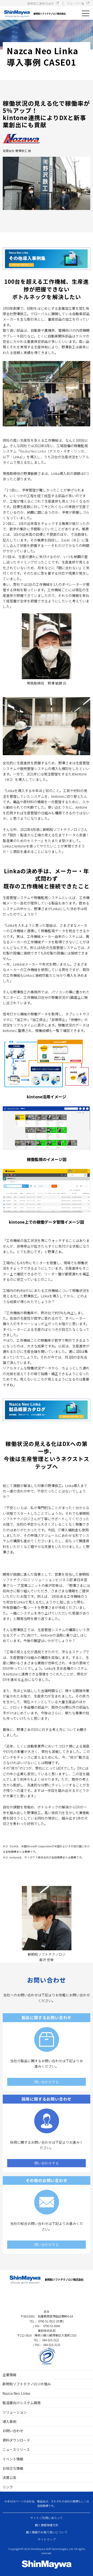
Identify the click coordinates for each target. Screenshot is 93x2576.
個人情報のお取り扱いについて (46, 2532)
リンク (7, 2486)
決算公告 (9, 2477)
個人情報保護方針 (47, 2525)
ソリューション (14, 2412)
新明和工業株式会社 (40, 3)
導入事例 (9, 2421)
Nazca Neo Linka (16, 2393)
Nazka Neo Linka (33, 451)
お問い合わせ (12, 2430)
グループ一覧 (75, 3)
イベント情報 (12, 2458)
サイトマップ (47, 2539)
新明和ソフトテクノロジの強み (26, 2383)
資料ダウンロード (16, 2440)
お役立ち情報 (12, 2468)
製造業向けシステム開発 (21, 2402)
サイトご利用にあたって (46, 2518)
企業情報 (9, 2374)
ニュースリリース (16, 2449)
